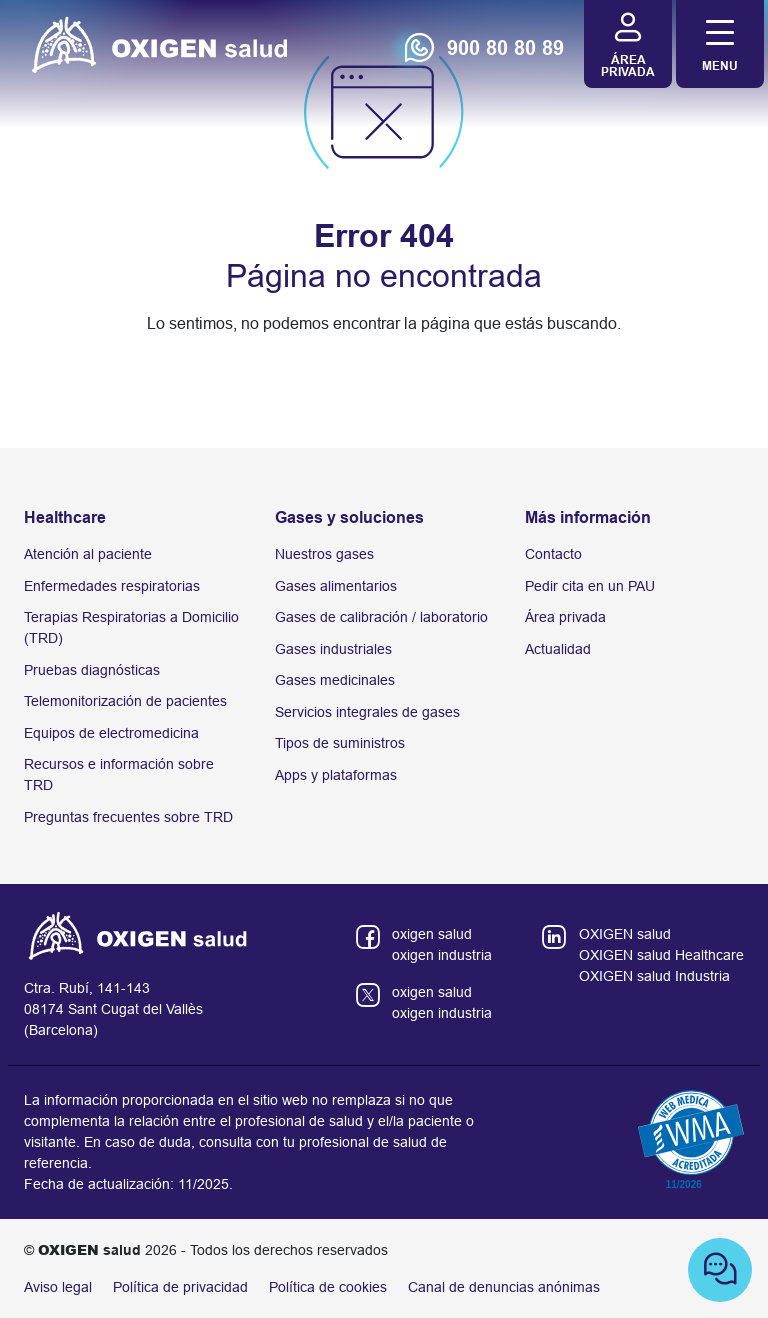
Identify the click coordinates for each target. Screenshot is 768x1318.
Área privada (565, 617)
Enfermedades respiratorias (112, 586)
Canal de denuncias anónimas (504, 1287)
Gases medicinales (335, 680)
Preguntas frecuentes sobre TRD (128, 817)
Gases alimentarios (336, 586)
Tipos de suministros (340, 743)
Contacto (553, 554)
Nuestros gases (324, 554)
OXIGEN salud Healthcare (661, 955)
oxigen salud (432, 934)
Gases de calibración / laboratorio (381, 617)
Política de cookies (328, 1287)
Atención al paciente (88, 554)
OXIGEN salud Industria (654, 976)
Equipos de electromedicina (111, 733)
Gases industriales (333, 649)
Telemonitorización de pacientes (125, 701)
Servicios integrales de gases (367, 712)
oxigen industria (442, 955)
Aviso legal (58, 1287)
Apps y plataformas (336, 775)
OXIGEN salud (625, 934)
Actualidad (558, 649)
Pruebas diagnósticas (92, 670)
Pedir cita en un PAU (590, 586)
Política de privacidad (180, 1287)
